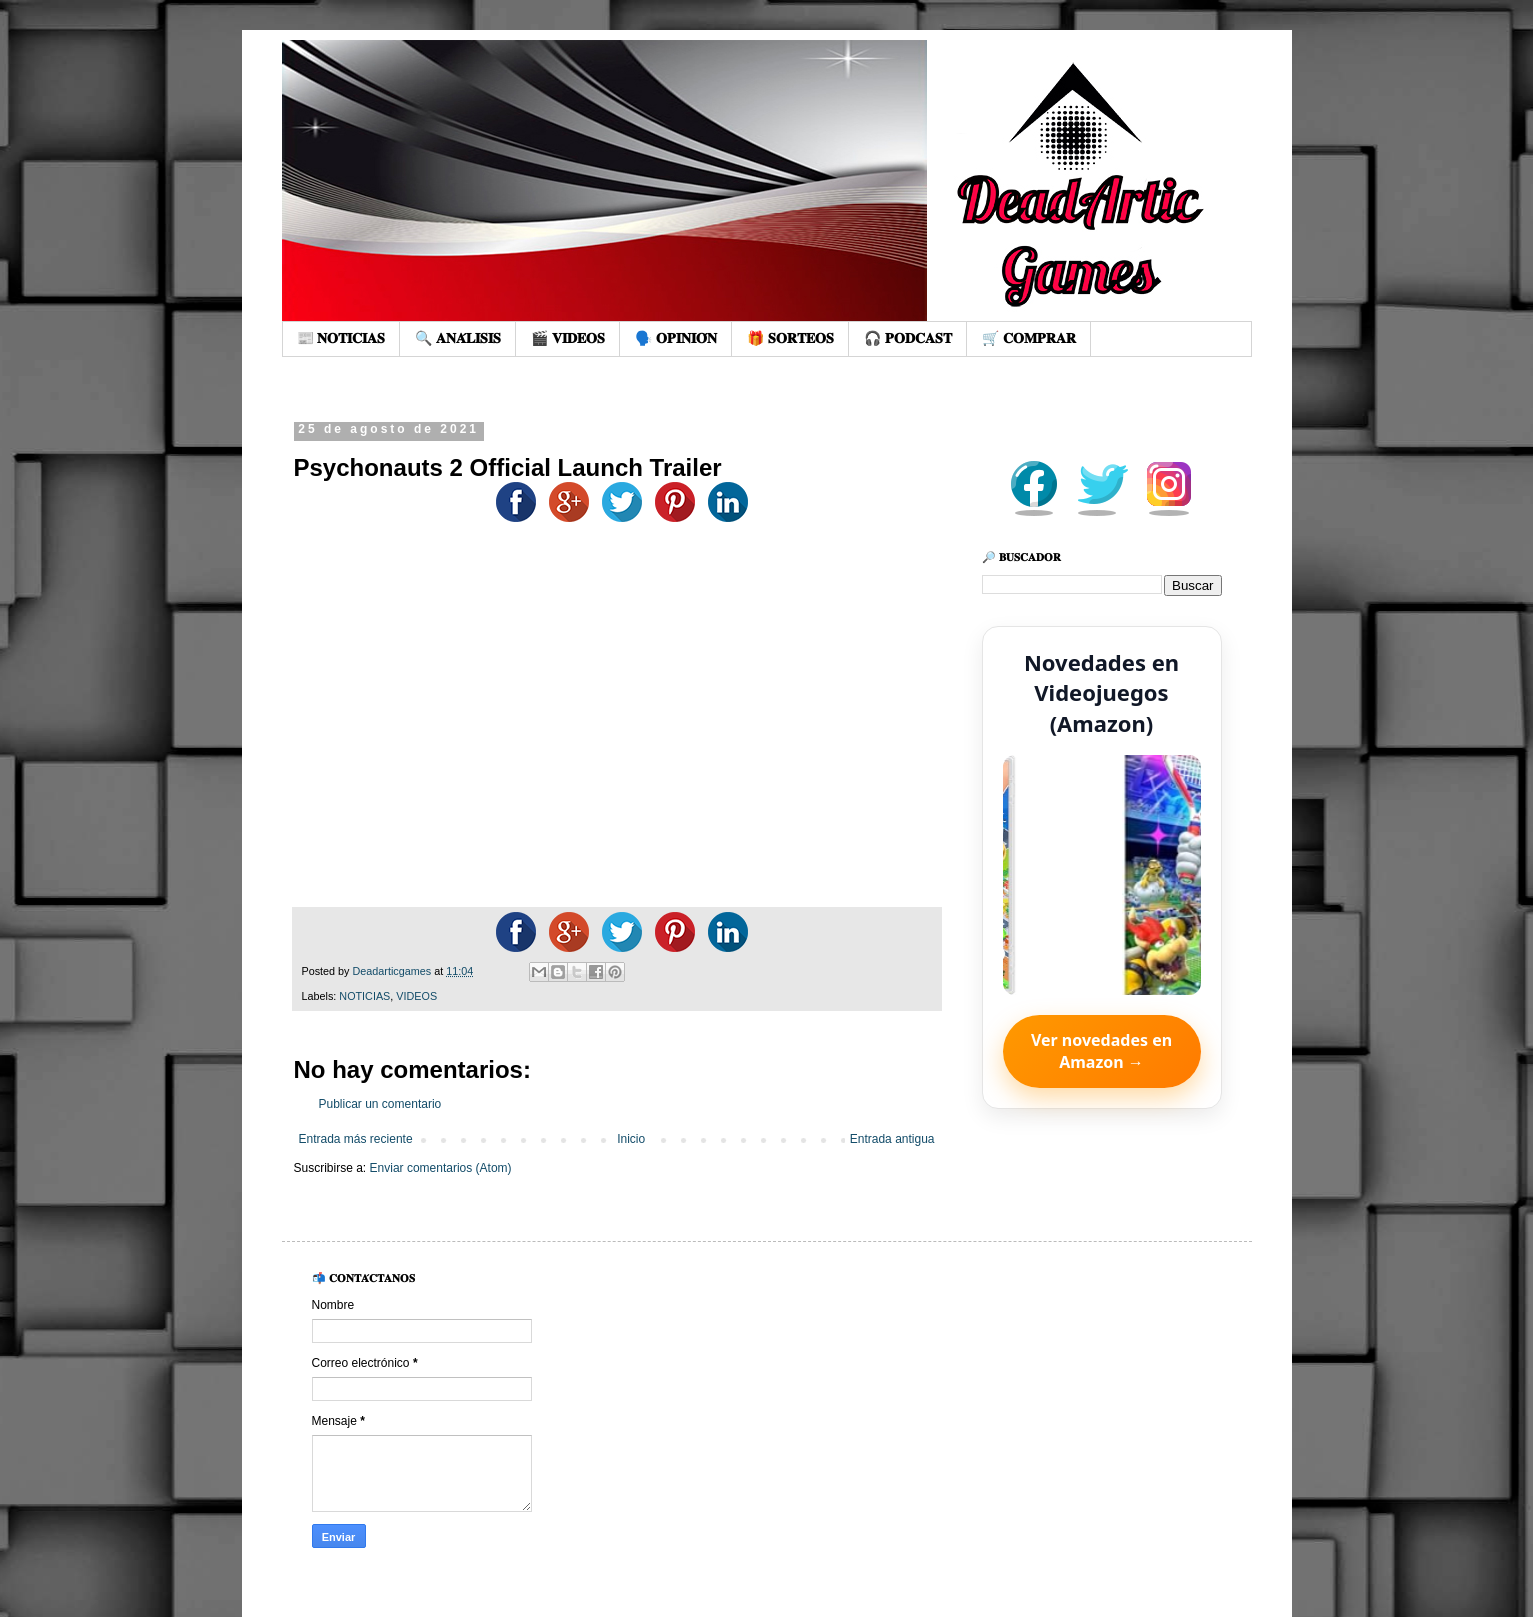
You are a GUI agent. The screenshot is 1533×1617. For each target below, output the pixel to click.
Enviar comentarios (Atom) (441, 1168)
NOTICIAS (364, 996)
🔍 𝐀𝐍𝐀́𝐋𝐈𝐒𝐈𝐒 (458, 338)
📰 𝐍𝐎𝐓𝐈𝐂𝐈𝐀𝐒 (341, 338)
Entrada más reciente (356, 1139)
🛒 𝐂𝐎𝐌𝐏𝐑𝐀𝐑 (1029, 338)
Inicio (631, 1139)
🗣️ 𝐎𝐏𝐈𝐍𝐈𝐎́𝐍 (676, 338)
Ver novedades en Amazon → (1101, 1051)
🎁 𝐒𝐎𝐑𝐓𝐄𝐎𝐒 (790, 338)
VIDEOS (416, 996)
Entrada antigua (892, 1139)
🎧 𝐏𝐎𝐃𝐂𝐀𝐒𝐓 (908, 338)
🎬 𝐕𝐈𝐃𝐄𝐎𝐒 (568, 338)
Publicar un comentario (380, 1104)
